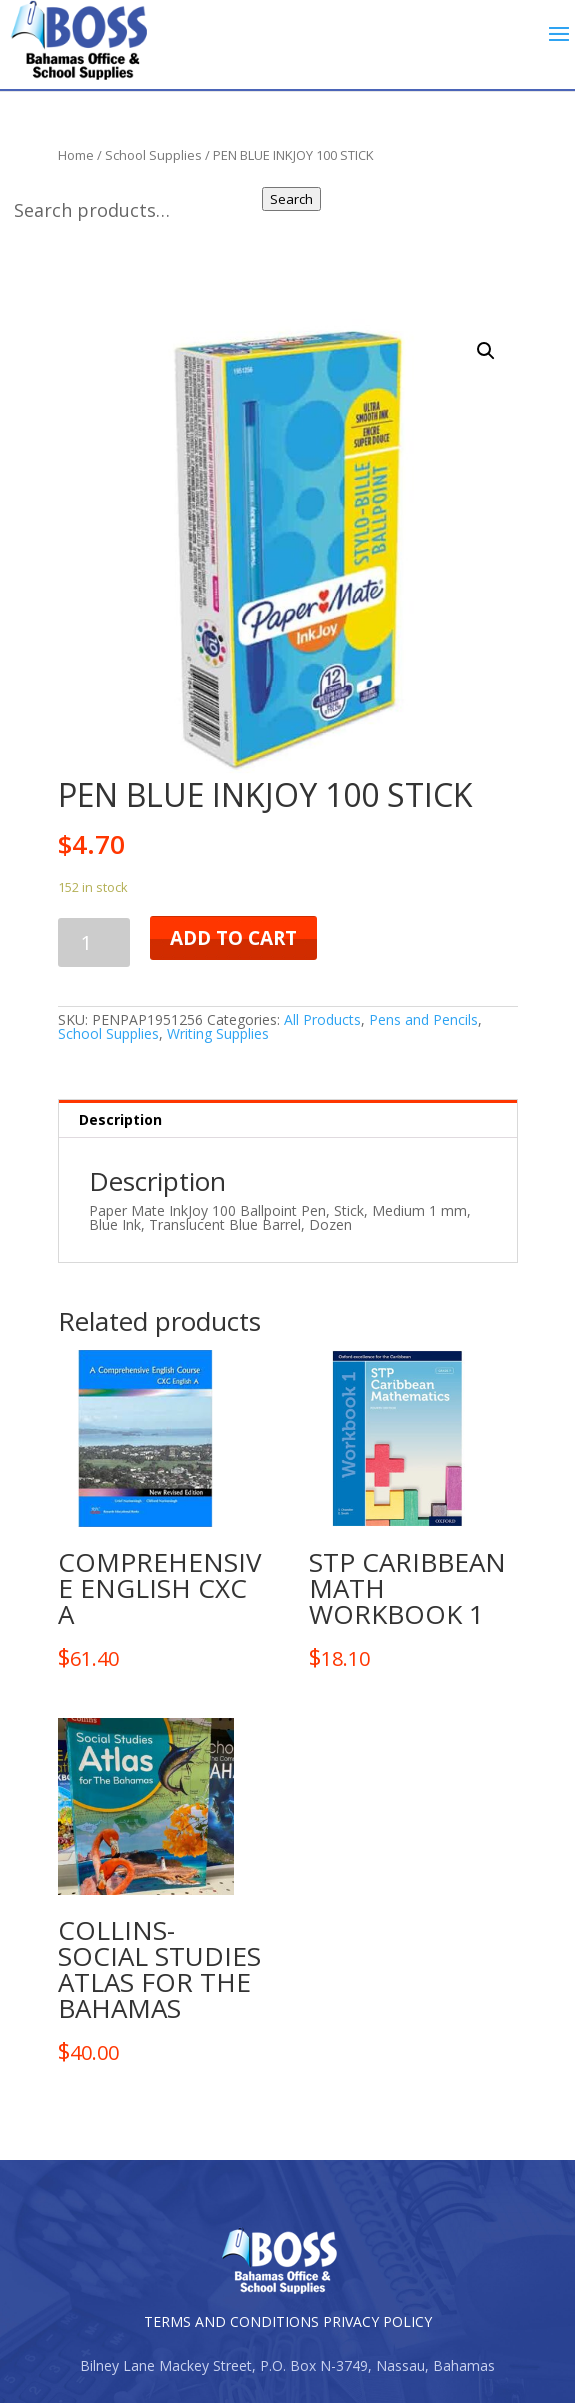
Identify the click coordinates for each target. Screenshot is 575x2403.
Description (120, 1119)
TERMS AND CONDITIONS (231, 2321)
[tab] (288, 1119)
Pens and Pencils (423, 1019)
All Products (322, 1019)
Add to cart (233, 938)
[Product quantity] (94, 942)
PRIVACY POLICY (377, 2321)
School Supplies (108, 1033)
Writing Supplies (218, 1033)
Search (293, 199)
